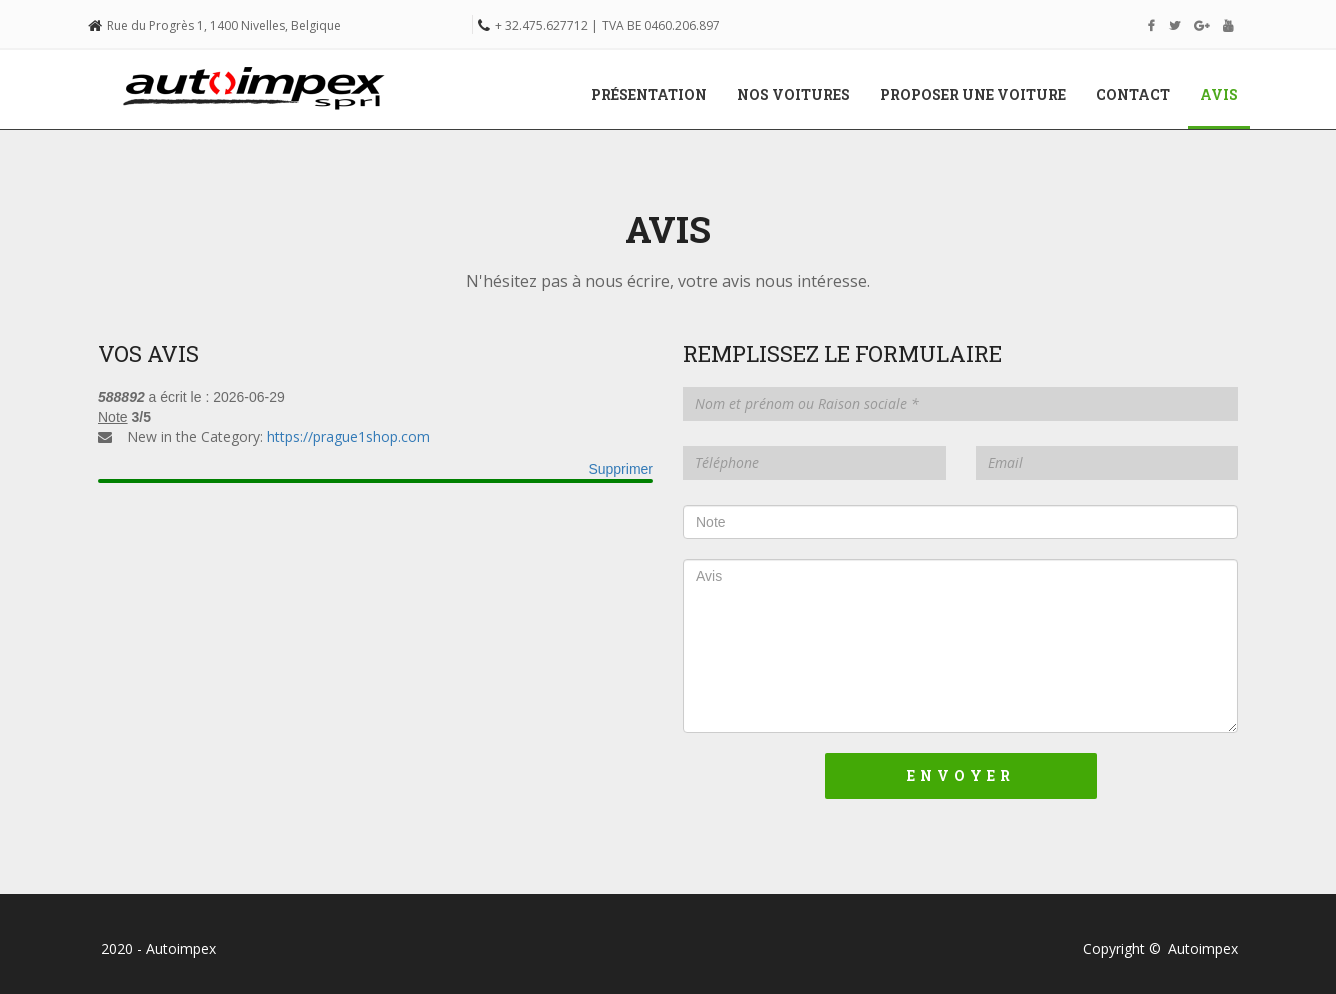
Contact (1133, 94)
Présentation (649, 94)
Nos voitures (793, 94)
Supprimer (620, 469)
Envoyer (961, 775)
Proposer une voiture (973, 94)
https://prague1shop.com (348, 436)
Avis (1226, 94)
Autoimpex (1203, 948)
